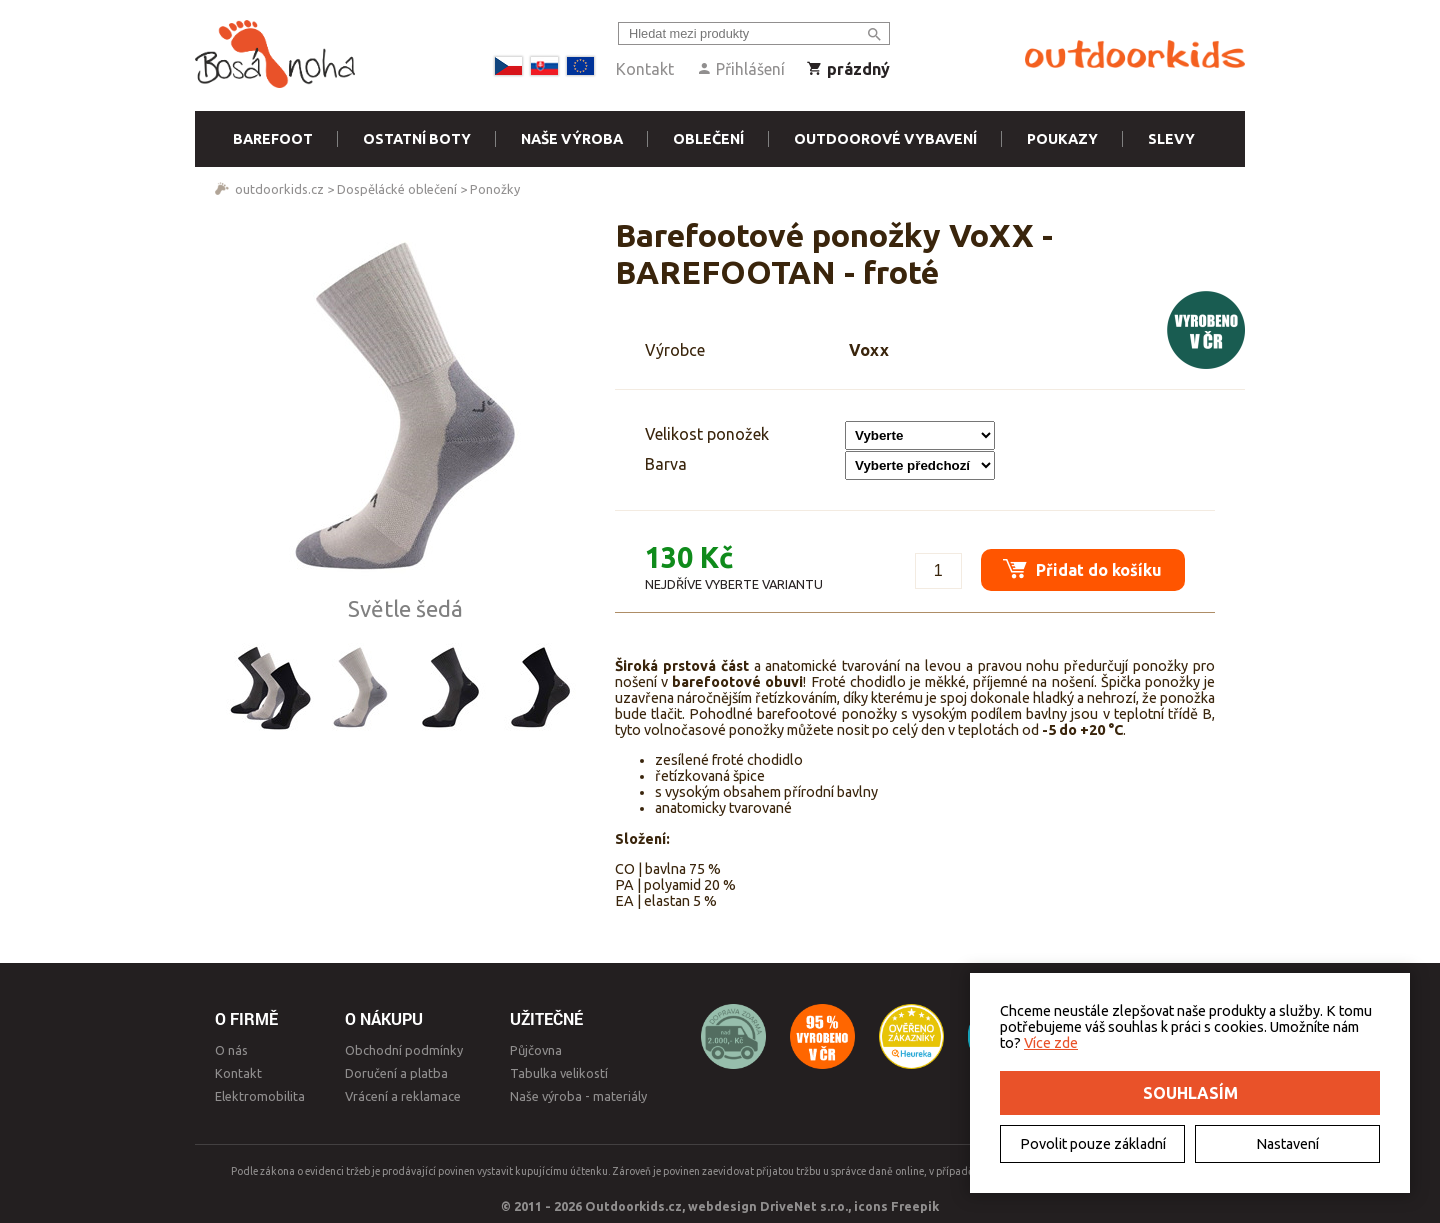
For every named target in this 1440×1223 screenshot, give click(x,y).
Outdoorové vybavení (885, 139)
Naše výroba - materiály (578, 1096)
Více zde (1051, 1043)
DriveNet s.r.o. (804, 1206)
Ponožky (495, 189)
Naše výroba (572, 139)
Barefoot (273, 139)
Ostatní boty (417, 139)
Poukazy (1062, 139)
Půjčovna (536, 1050)
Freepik (915, 1206)
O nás (231, 1050)
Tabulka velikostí (559, 1073)
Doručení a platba (396, 1073)
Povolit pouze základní (1093, 1144)
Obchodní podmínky (404, 1050)
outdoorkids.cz (279, 189)
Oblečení (708, 139)
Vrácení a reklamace (403, 1096)
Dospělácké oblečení (397, 189)
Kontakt (645, 69)
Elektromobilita (260, 1096)
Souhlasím (1190, 1093)
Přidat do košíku (1075, 561)
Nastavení (1287, 1144)
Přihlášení (740, 69)
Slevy (1171, 139)
